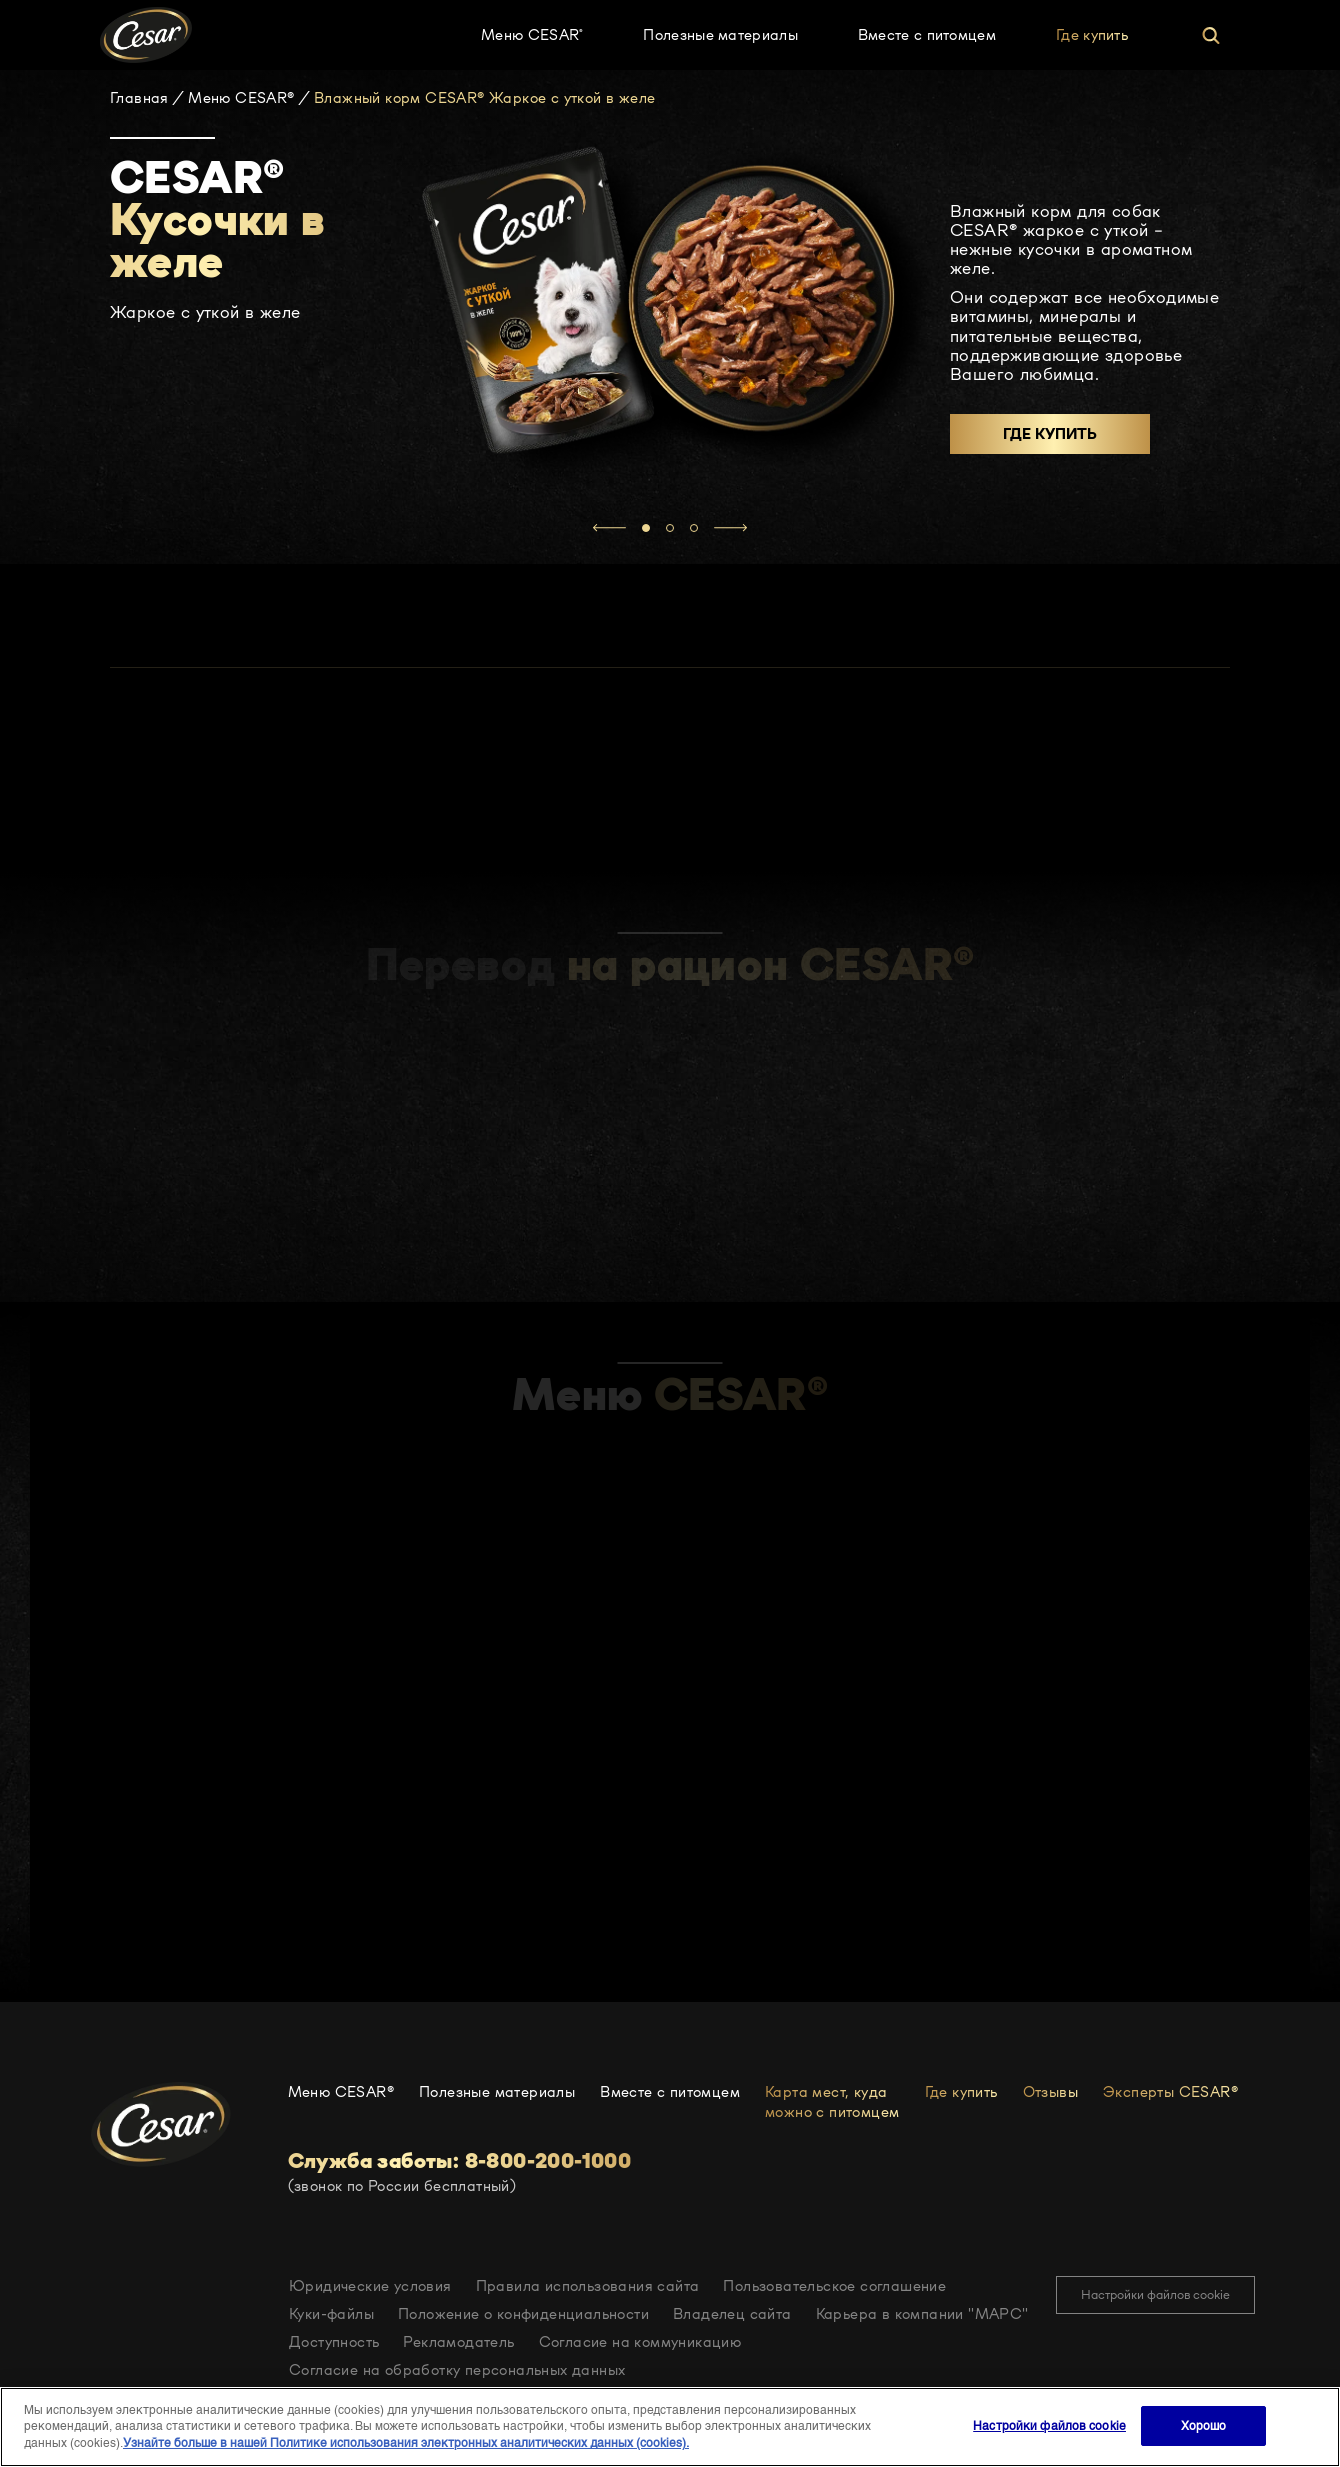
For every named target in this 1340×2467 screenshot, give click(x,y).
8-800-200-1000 (548, 2161)
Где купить (1092, 34)
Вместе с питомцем (927, 34)
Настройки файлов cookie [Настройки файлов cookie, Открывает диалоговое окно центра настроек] (1049, 2426)
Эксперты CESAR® (1172, 2091)
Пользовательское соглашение (834, 2285)
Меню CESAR (532, 34)
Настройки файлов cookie (1155, 2294)
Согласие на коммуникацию (640, 2341)
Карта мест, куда (832, 2102)
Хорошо (1204, 2426)
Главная (139, 98)
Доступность (334, 2341)
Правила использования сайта (588, 2285)
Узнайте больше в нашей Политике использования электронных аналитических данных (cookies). (406, 2443)
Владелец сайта (732, 2313)
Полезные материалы (720, 34)
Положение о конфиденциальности (523, 2313)
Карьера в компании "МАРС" (922, 2313)
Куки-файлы (331, 2313)
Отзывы (1050, 2091)
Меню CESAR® (241, 98)
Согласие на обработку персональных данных (457, 2369)
